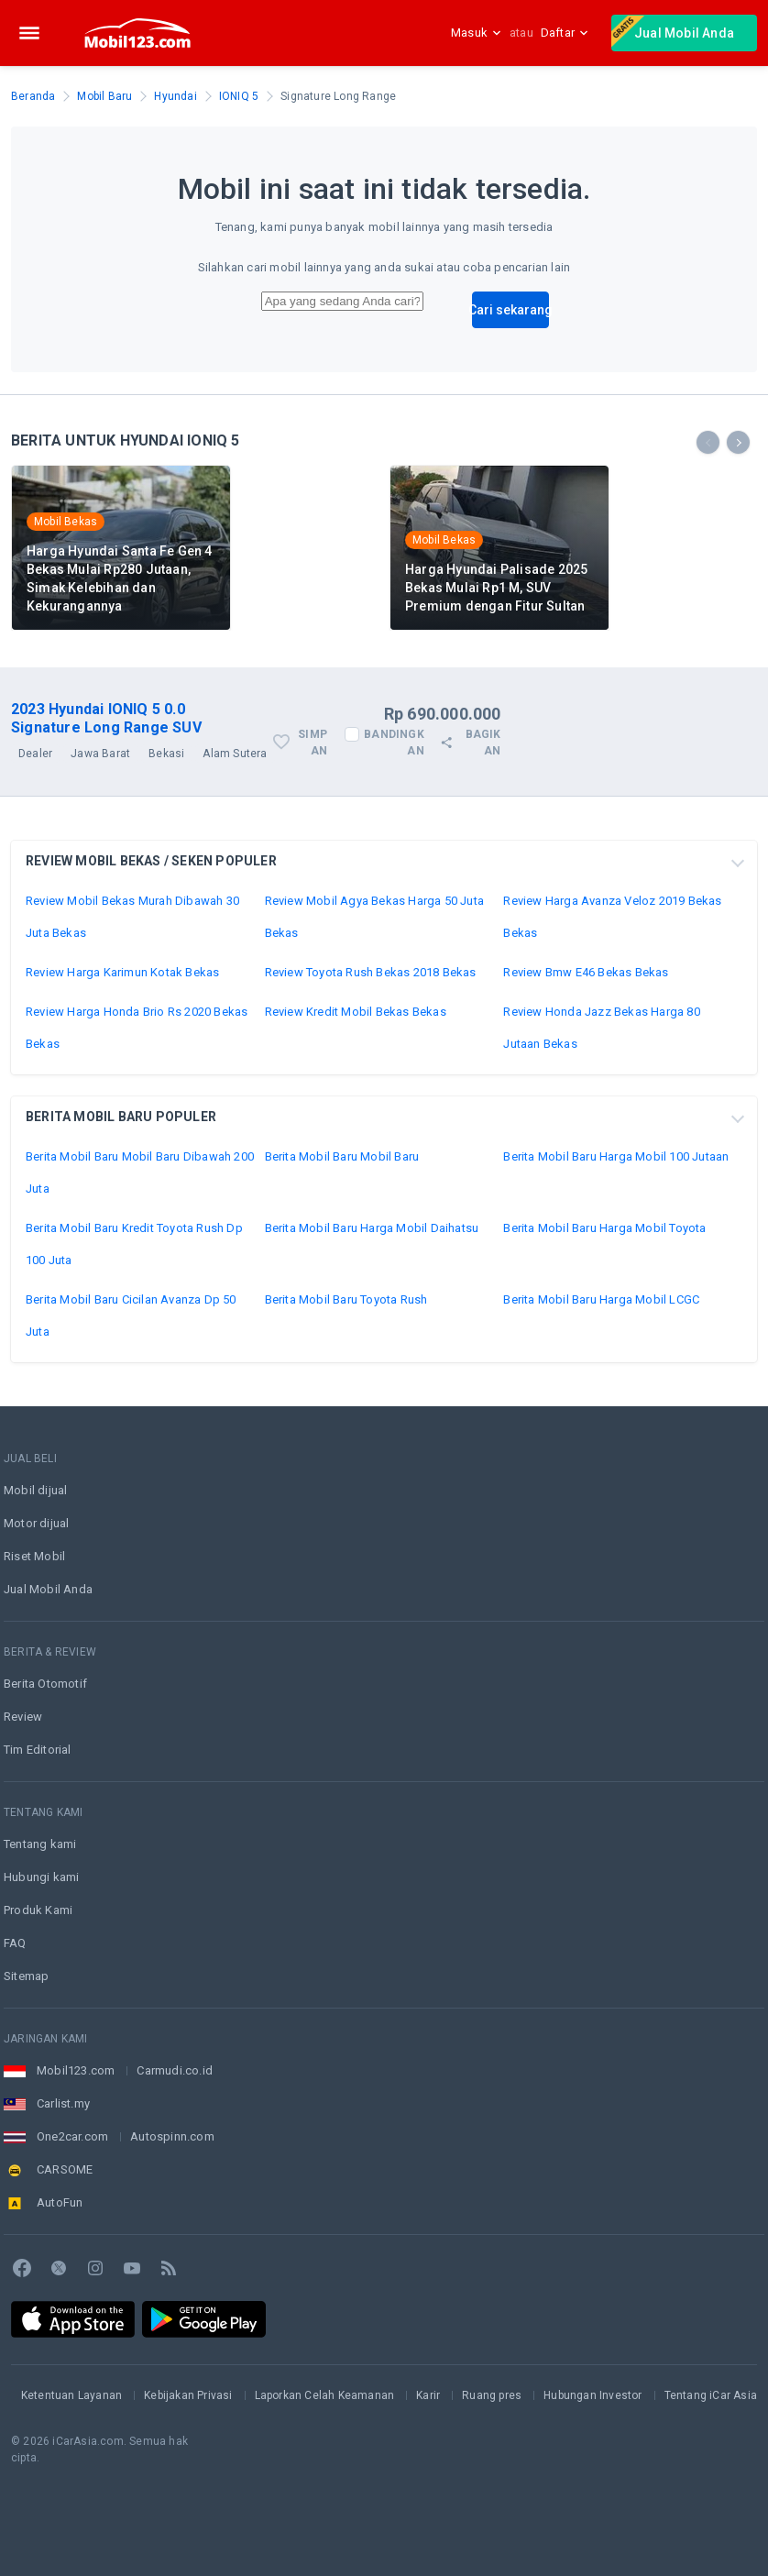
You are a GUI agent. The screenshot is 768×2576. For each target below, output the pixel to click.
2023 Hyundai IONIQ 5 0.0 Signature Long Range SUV (106, 718)
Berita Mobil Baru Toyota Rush (346, 1299)
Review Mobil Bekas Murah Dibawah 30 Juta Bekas (132, 917)
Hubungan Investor (592, 2395)
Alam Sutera (235, 753)
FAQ (15, 1943)
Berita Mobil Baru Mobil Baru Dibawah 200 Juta (140, 1172)
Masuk (476, 32)
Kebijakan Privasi (188, 2395)
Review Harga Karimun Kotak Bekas (122, 972)
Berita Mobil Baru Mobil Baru (342, 1156)
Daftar (565, 32)
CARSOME (65, 2169)
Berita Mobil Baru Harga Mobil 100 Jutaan (616, 1156)
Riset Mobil (34, 1556)
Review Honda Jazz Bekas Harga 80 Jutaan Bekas (601, 1028)
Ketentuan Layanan (71, 2395)
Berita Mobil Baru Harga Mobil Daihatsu (372, 1228)
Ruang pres (491, 2395)
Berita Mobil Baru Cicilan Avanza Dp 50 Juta (131, 1315)
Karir (428, 2395)
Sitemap (26, 1976)
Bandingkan (394, 742)
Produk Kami (38, 1910)
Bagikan (470, 742)
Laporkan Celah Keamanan (325, 2395)
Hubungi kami (41, 1877)
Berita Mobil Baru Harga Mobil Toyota (604, 1228)
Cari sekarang (510, 310)
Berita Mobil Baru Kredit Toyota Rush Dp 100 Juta (134, 1244)
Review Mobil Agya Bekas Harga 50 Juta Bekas (374, 917)
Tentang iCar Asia (710, 2395)
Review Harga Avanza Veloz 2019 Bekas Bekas (612, 917)
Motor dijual (36, 1523)
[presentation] (708, 442)
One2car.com (72, 2136)
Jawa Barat (100, 753)
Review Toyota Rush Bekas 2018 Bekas (371, 972)
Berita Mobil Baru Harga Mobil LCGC (601, 1299)
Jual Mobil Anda (672, 31)
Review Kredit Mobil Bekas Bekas (355, 1011)
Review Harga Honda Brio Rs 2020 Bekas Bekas (136, 1028)
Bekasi (166, 753)
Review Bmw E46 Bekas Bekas (585, 972)
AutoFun (59, 2202)
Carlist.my (63, 2103)
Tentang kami (40, 1844)
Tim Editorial (37, 1749)
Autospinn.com (172, 2136)
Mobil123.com (76, 2070)
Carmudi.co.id (175, 2070)
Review (23, 1716)
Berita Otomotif (45, 1683)
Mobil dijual (35, 1490)
